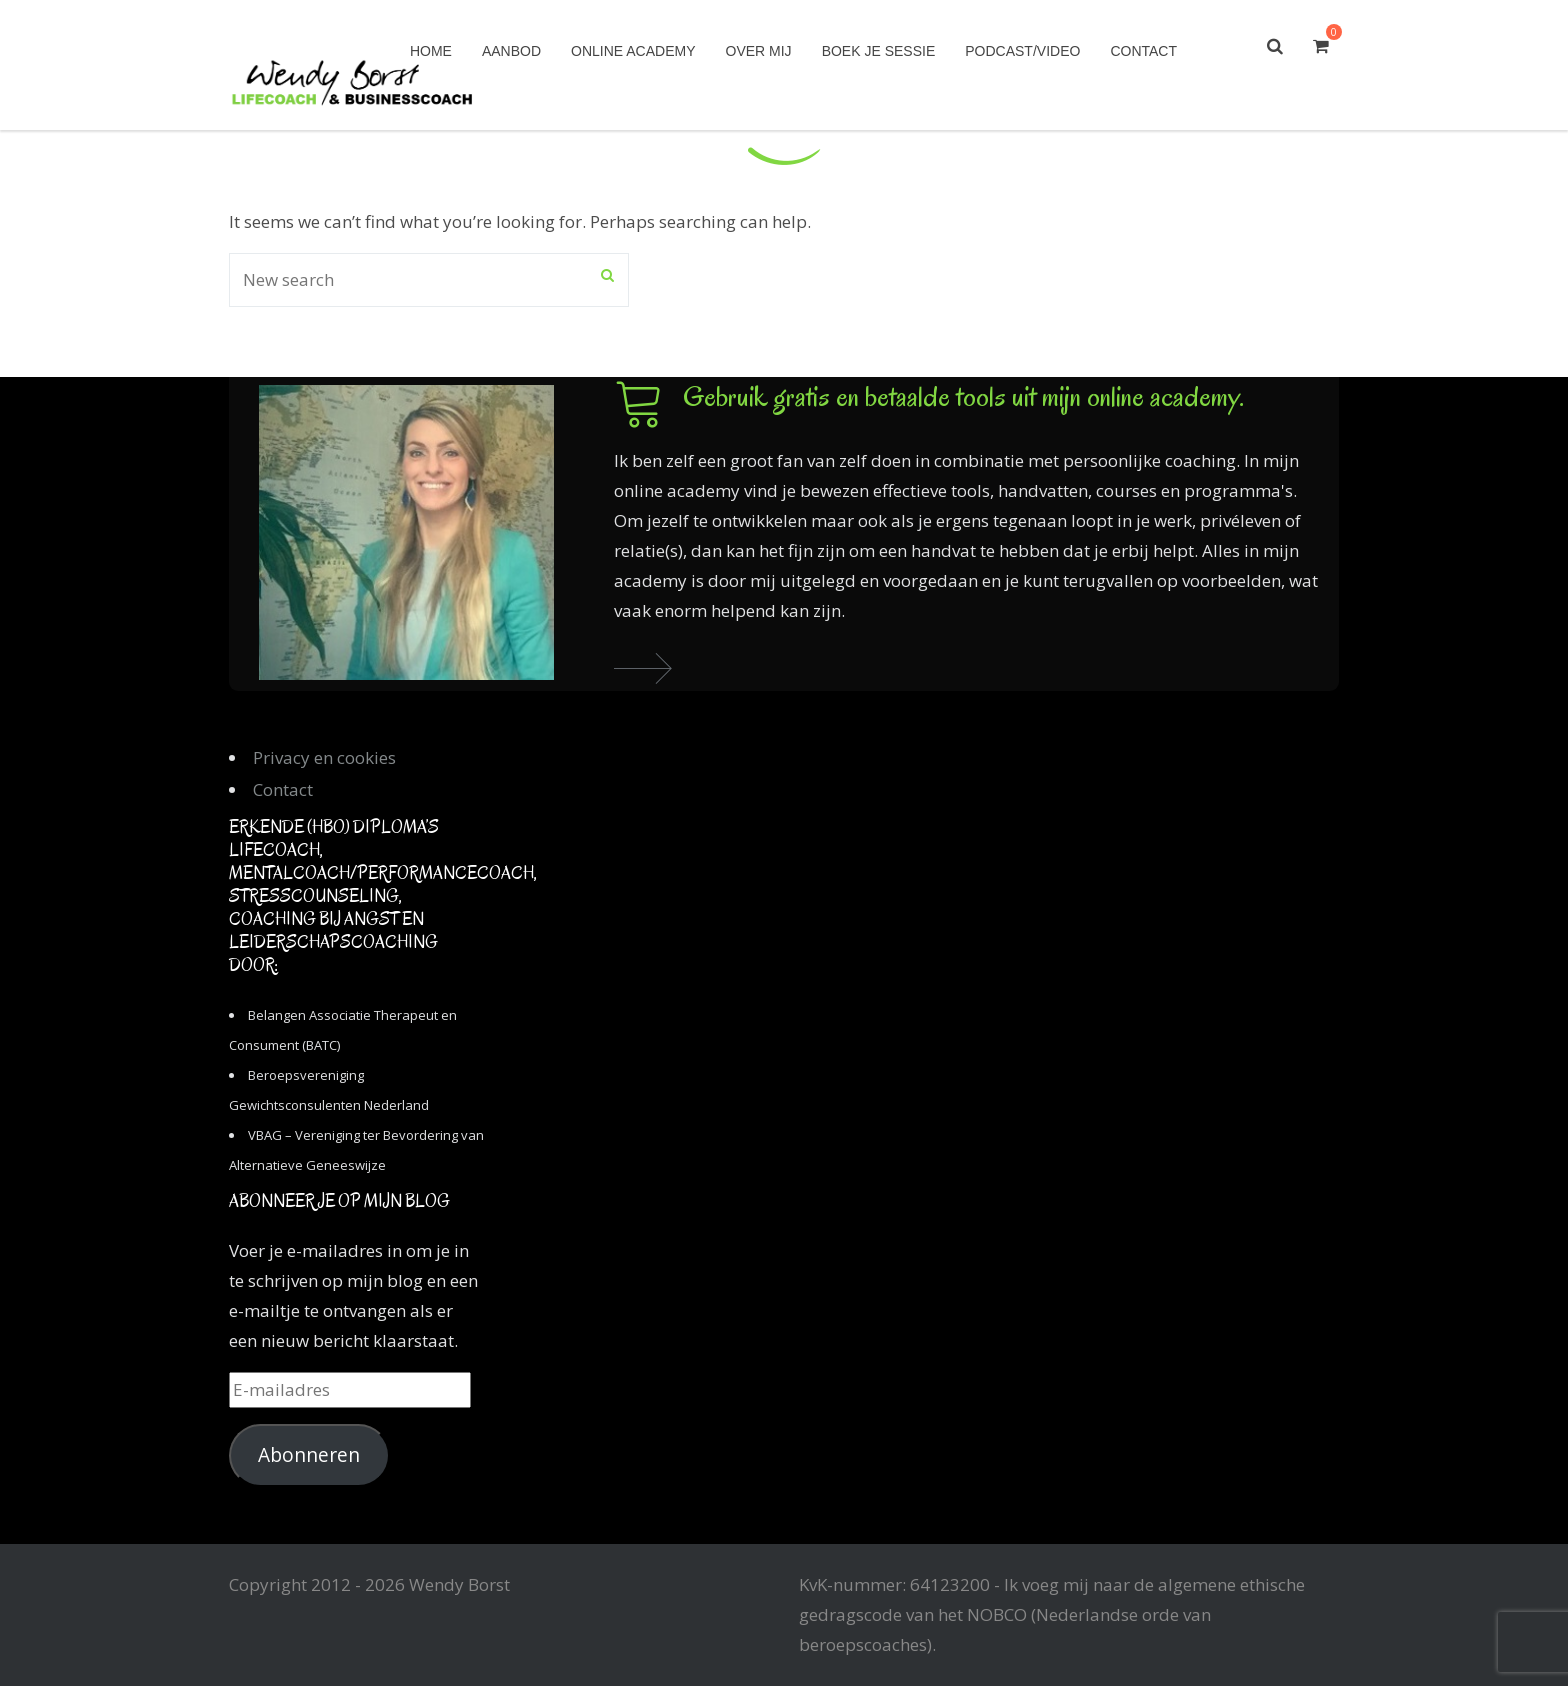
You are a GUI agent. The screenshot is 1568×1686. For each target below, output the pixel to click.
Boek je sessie (879, 51)
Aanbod (511, 51)
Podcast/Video (1022, 51)
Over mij (759, 51)
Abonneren (309, 1455)
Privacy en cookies (324, 757)
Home (431, 51)
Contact (1143, 51)
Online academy (633, 51)
